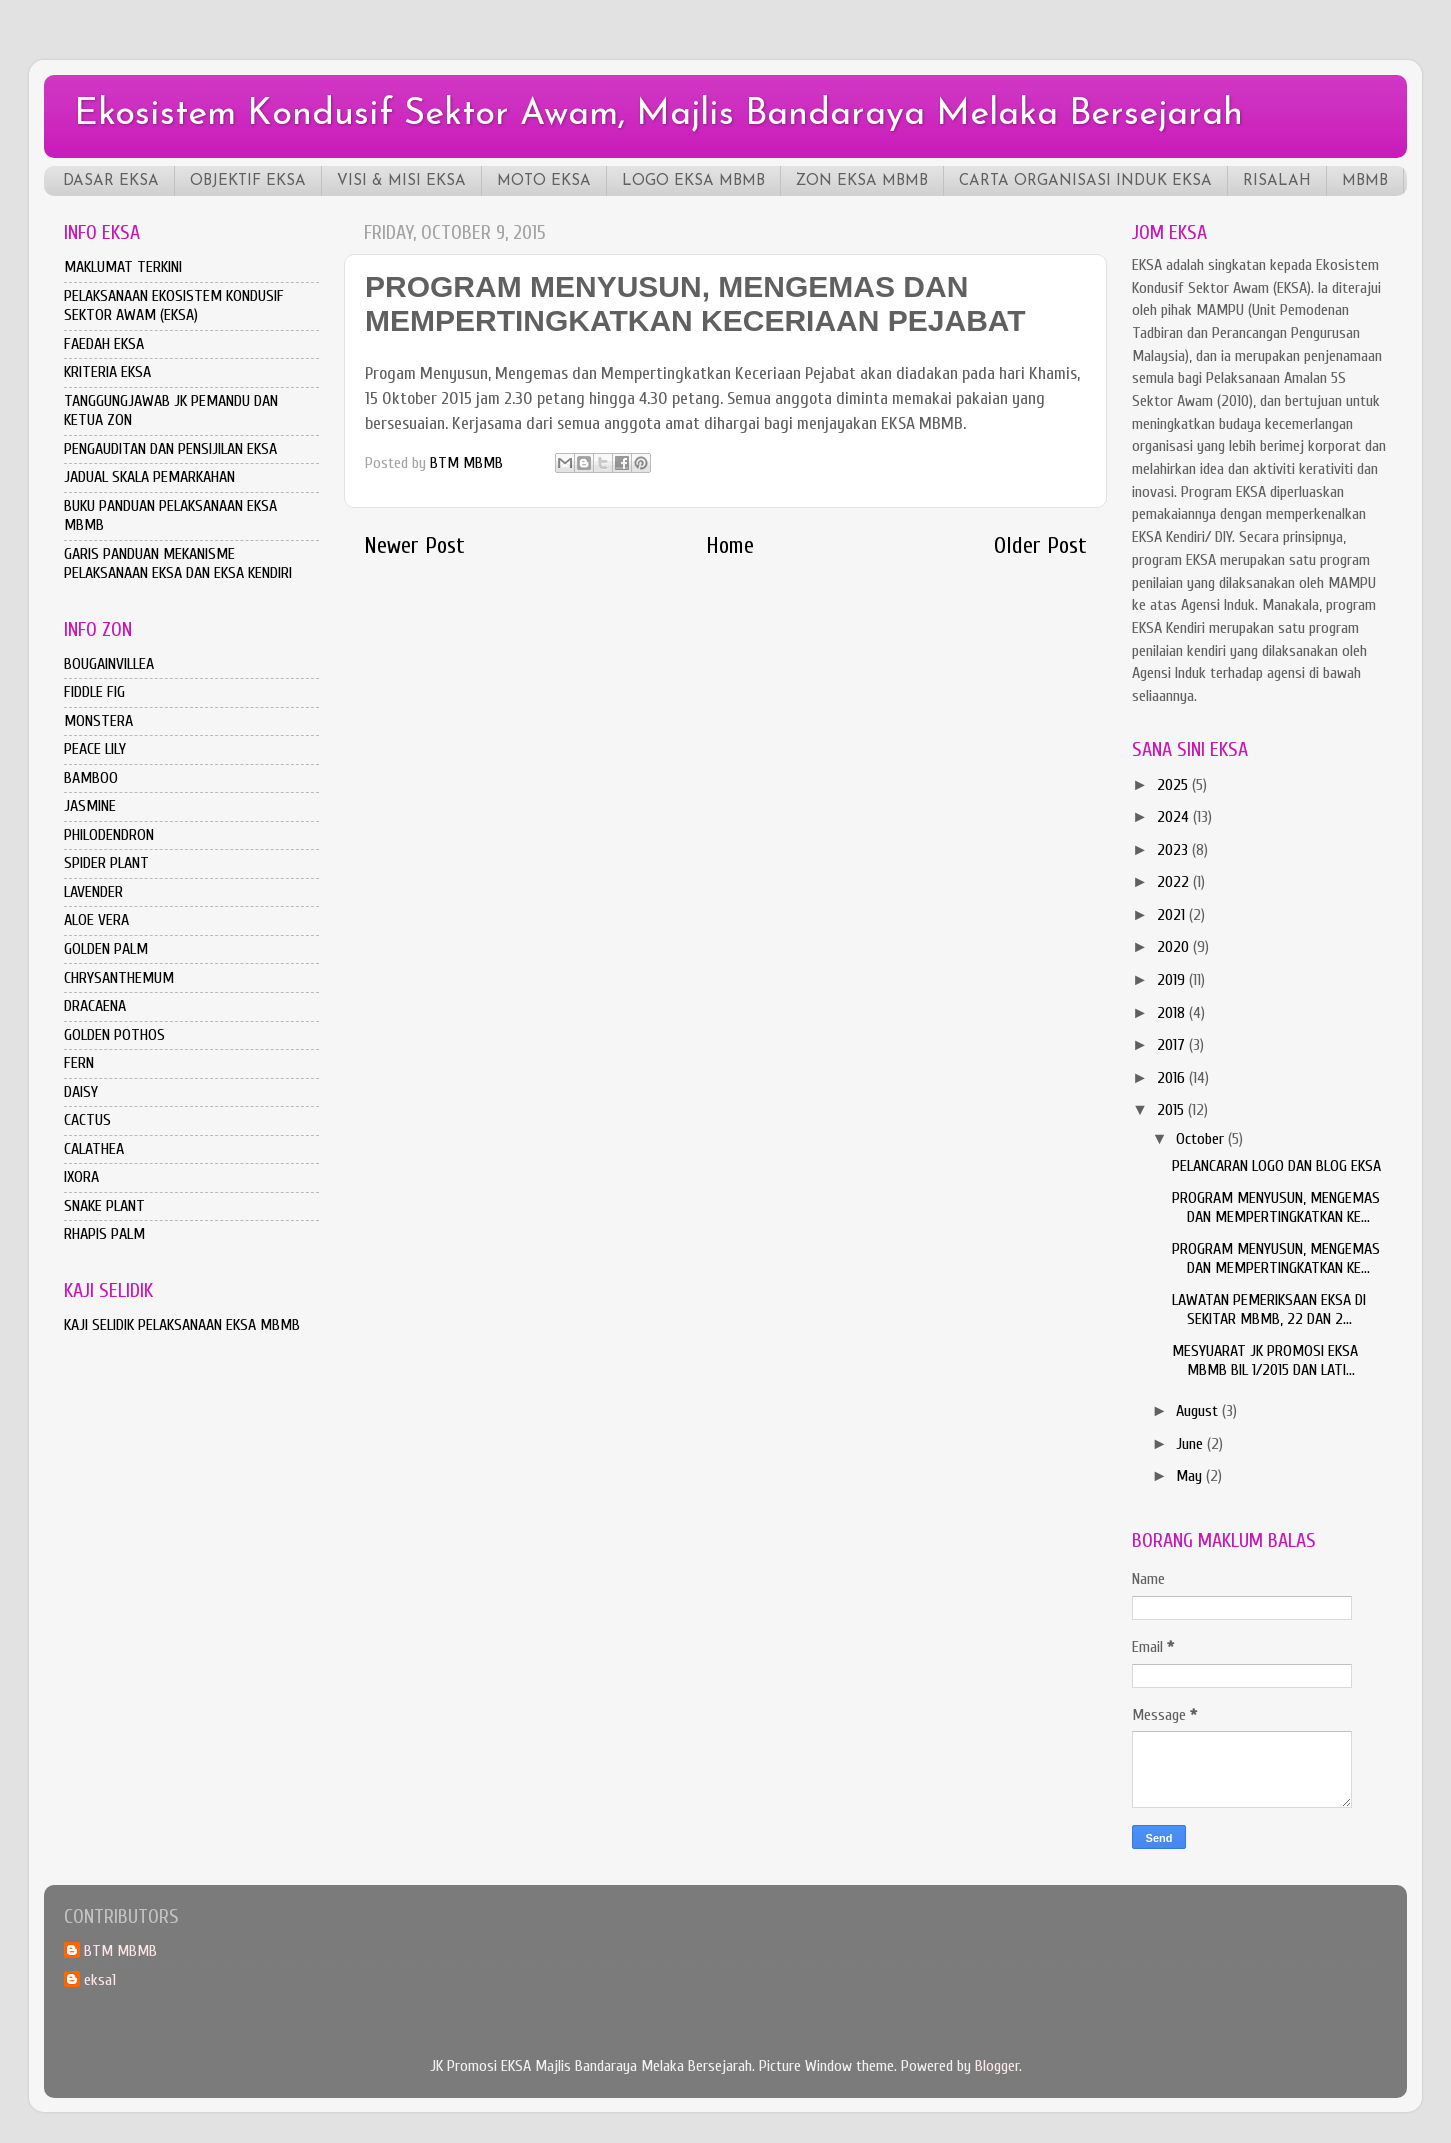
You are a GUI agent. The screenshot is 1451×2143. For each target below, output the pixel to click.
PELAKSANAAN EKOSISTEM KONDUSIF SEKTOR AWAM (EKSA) (174, 305)
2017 (1173, 1045)
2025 (1174, 785)
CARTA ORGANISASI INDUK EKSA (1085, 181)
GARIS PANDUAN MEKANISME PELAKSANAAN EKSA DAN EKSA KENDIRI (178, 563)
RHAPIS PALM (104, 1234)
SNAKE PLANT (104, 1206)
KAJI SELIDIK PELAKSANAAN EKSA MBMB (182, 1325)
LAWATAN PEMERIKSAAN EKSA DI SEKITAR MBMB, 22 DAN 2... (1269, 1309)
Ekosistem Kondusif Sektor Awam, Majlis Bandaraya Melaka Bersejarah (658, 115)
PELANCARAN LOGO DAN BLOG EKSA (1276, 1166)
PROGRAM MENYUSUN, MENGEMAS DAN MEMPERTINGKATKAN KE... (1276, 1207)
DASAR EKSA (111, 181)
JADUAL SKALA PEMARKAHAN (149, 477)
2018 (1173, 1013)
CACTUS (87, 1120)
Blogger (997, 2066)
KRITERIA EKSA (107, 372)
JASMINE (90, 806)
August (1199, 1411)
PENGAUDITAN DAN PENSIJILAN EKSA (170, 449)
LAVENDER (93, 892)
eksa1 (100, 1980)
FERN (79, 1063)
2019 (1173, 980)
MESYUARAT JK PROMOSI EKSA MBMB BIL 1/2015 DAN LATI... (1265, 1360)
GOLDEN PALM (106, 949)
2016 (1173, 1078)
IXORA (81, 1177)
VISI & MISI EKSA (401, 181)
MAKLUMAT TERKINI (123, 267)
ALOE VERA (96, 920)
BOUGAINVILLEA (109, 664)
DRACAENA (95, 1006)
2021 (1173, 915)
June (1191, 1444)
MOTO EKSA (544, 181)
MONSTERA (98, 721)
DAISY (81, 1092)
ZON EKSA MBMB (862, 181)
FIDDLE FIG (94, 692)
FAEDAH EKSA (104, 344)
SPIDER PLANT (106, 863)
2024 (1175, 817)
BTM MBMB (120, 1951)
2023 (1174, 850)
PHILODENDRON (109, 835)
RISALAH (1277, 181)
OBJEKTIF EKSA (248, 181)
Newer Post (414, 546)
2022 (1175, 882)
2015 (1172, 1110)
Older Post (1040, 546)
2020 (1175, 947)
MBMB (1365, 181)
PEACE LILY (95, 749)
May (1191, 1476)
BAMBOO (91, 778)
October (1202, 1139)
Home (730, 546)
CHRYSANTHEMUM (119, 978)
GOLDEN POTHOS (114, 1035)
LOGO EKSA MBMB (693, 181)
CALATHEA (94, 1149)
